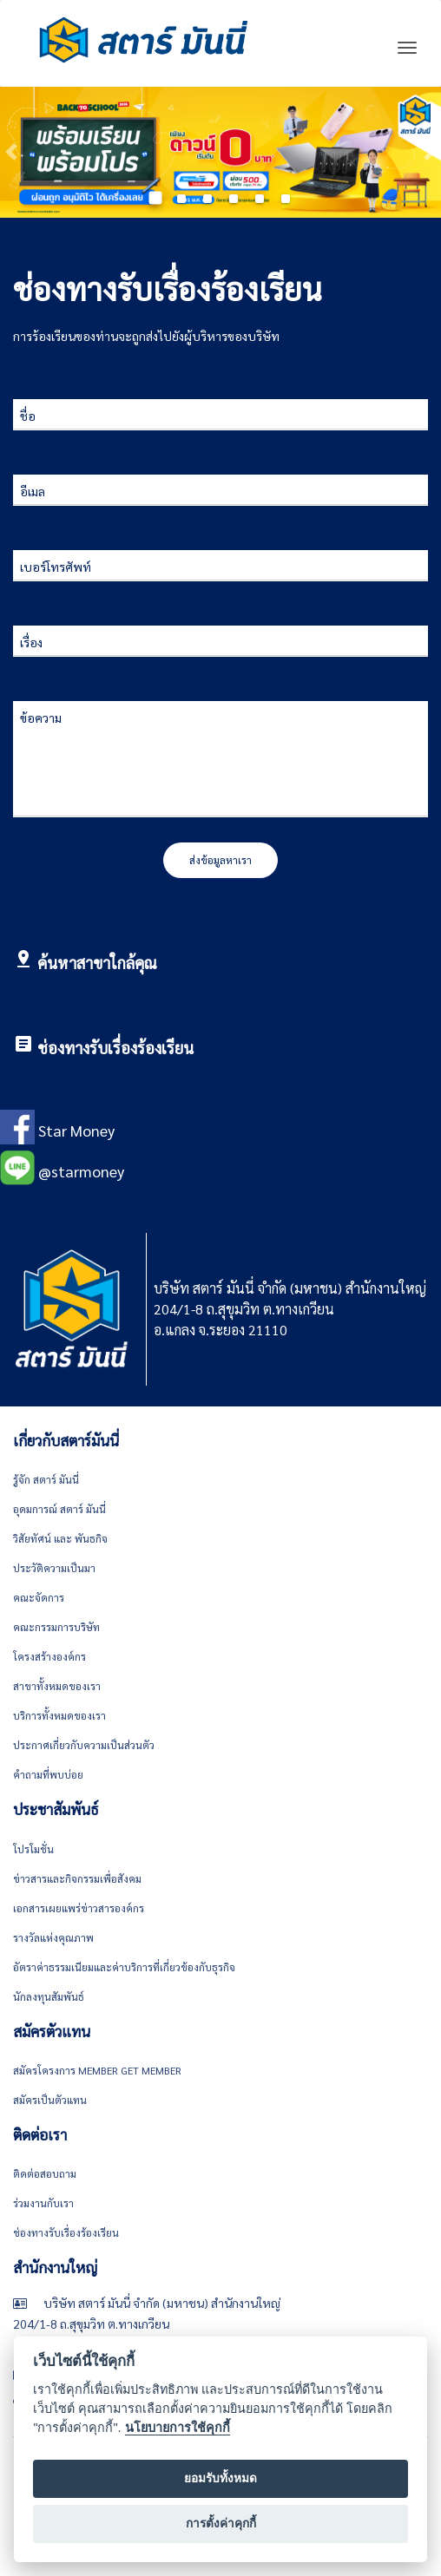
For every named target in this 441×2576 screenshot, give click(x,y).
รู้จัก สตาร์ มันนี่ (46, 1479)
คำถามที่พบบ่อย (48, 1774)
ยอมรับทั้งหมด (220, 2478)
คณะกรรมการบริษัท (56, 1627)
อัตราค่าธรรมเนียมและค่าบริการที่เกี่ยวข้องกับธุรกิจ (124, 1967)
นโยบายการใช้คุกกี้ (177, 2428)
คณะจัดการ (38, 1597)
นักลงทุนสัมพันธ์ (48, 1996)
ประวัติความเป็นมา (54, 1568)
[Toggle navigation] (407, 47)
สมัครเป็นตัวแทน (50, 2100)
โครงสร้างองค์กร (49, 1656)
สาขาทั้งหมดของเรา (57, 1686)
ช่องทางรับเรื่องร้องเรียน (115, 1048)
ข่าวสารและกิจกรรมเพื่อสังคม (77, 1878)
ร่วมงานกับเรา (43, 2203)
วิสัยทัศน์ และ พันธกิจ (60, 1538)
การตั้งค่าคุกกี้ (221, 2523)
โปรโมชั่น (33, 1849)
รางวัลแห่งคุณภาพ (53, 1937)
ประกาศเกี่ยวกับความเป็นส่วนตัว (84, 1745)
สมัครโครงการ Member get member (97, 2070)
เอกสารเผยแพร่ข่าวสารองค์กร (78, 1908)
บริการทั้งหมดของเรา (59, 1715)
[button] (11, 152)
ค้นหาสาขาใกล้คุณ (97, 963)
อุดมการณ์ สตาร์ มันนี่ (59, 1509)
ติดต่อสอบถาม (44, 2173)
